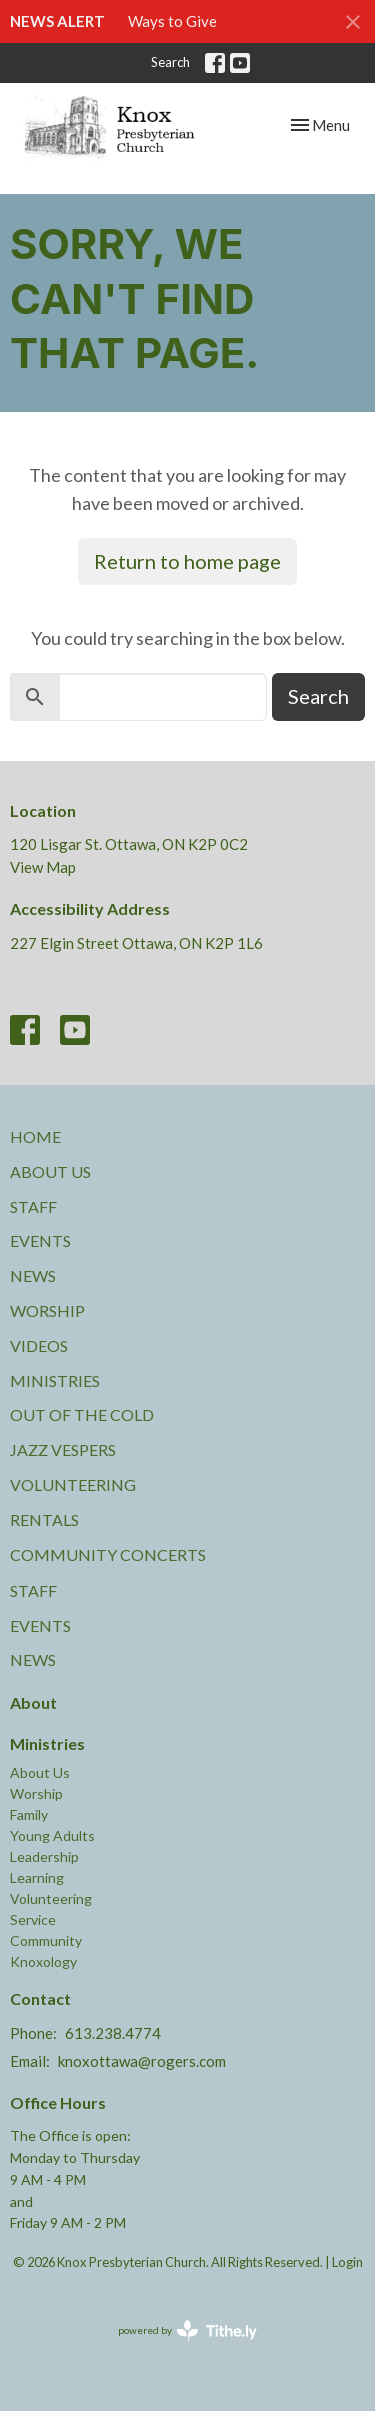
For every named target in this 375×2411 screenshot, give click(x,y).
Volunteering (73, 1484)
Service (33, 1919)
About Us (50, 1171)
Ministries (55, 1380)
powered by (187, 2330)
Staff (33, 1206)
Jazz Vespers (63, 1449)
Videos (39, 1345)
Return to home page (187, 561)
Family (29, 1814)
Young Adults (52, 1835)
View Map (43, 867)
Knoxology (43, 1961)
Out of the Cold (82, 1414)
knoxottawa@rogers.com (142, 2061)
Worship (47, 1310)
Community (46, 1940)
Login (347, 2262)
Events (40, 1240)
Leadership (44, 1856)
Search (170, 62)
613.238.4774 (113, 2033)
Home (35, 1136)
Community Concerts (108, 1554)
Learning (37, 1877)
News (33, 1275)
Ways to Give (172, 21)
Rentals (44, 1519)
